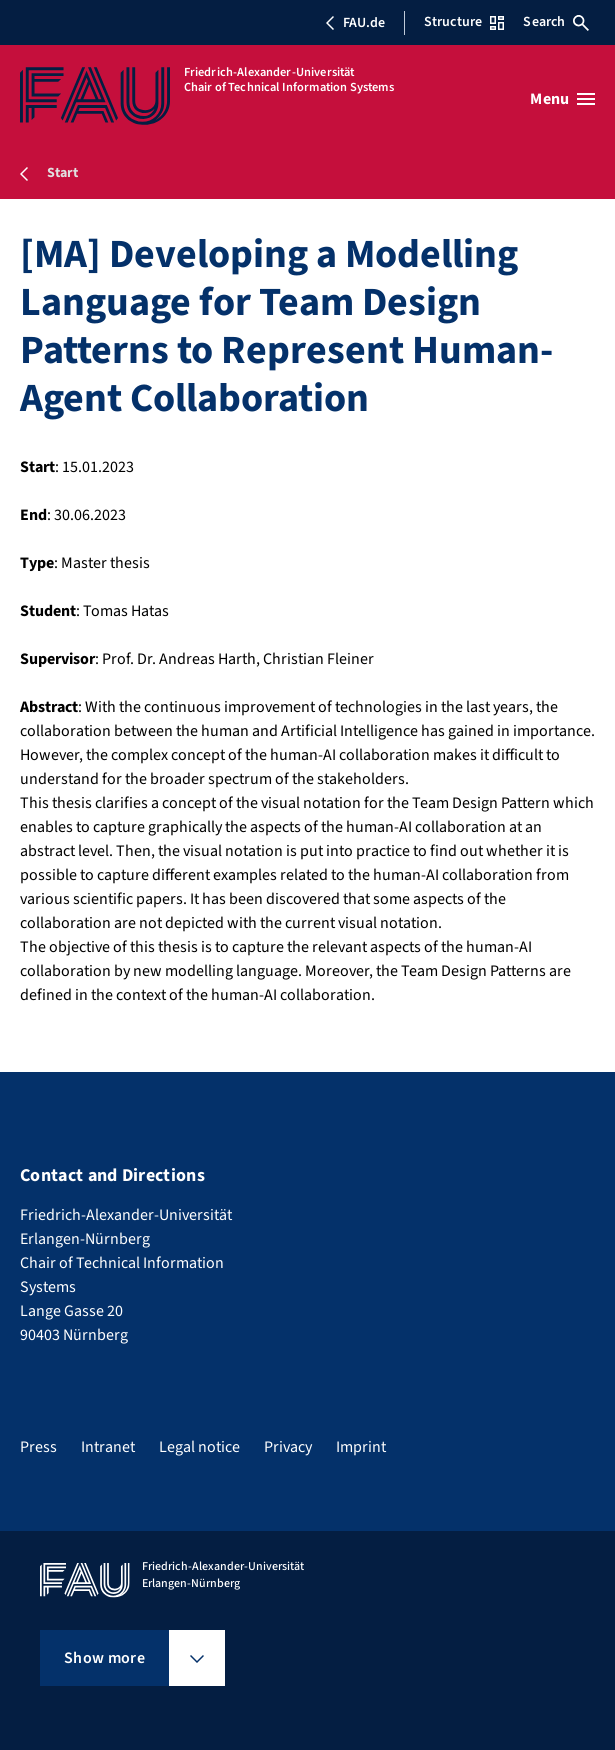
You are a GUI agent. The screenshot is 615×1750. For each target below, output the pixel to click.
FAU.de (355, 23)
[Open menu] (562, 99)
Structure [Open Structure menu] (464, 22)
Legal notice (199, 1447)
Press (38, 1447)
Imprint (361, 1447)
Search (556, 22)
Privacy (288, 1447)
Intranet (108, 1447)
